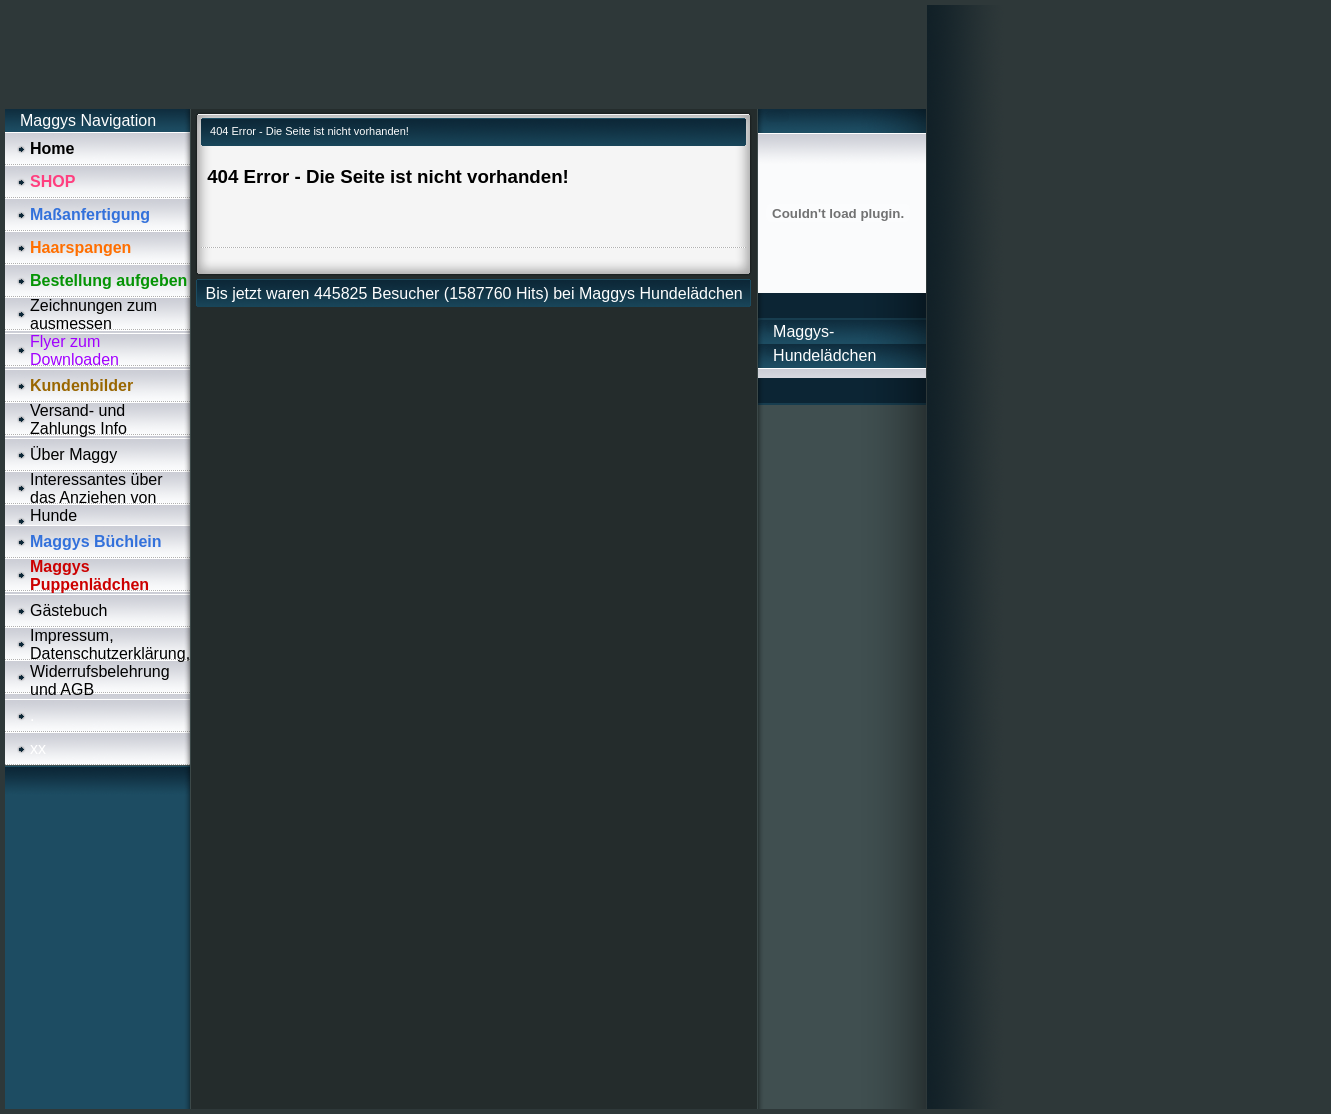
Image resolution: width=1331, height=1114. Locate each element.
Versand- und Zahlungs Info (78, 419)
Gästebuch (68, 610)
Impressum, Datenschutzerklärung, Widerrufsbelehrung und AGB (110, 662)
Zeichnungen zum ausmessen (93, 314)
